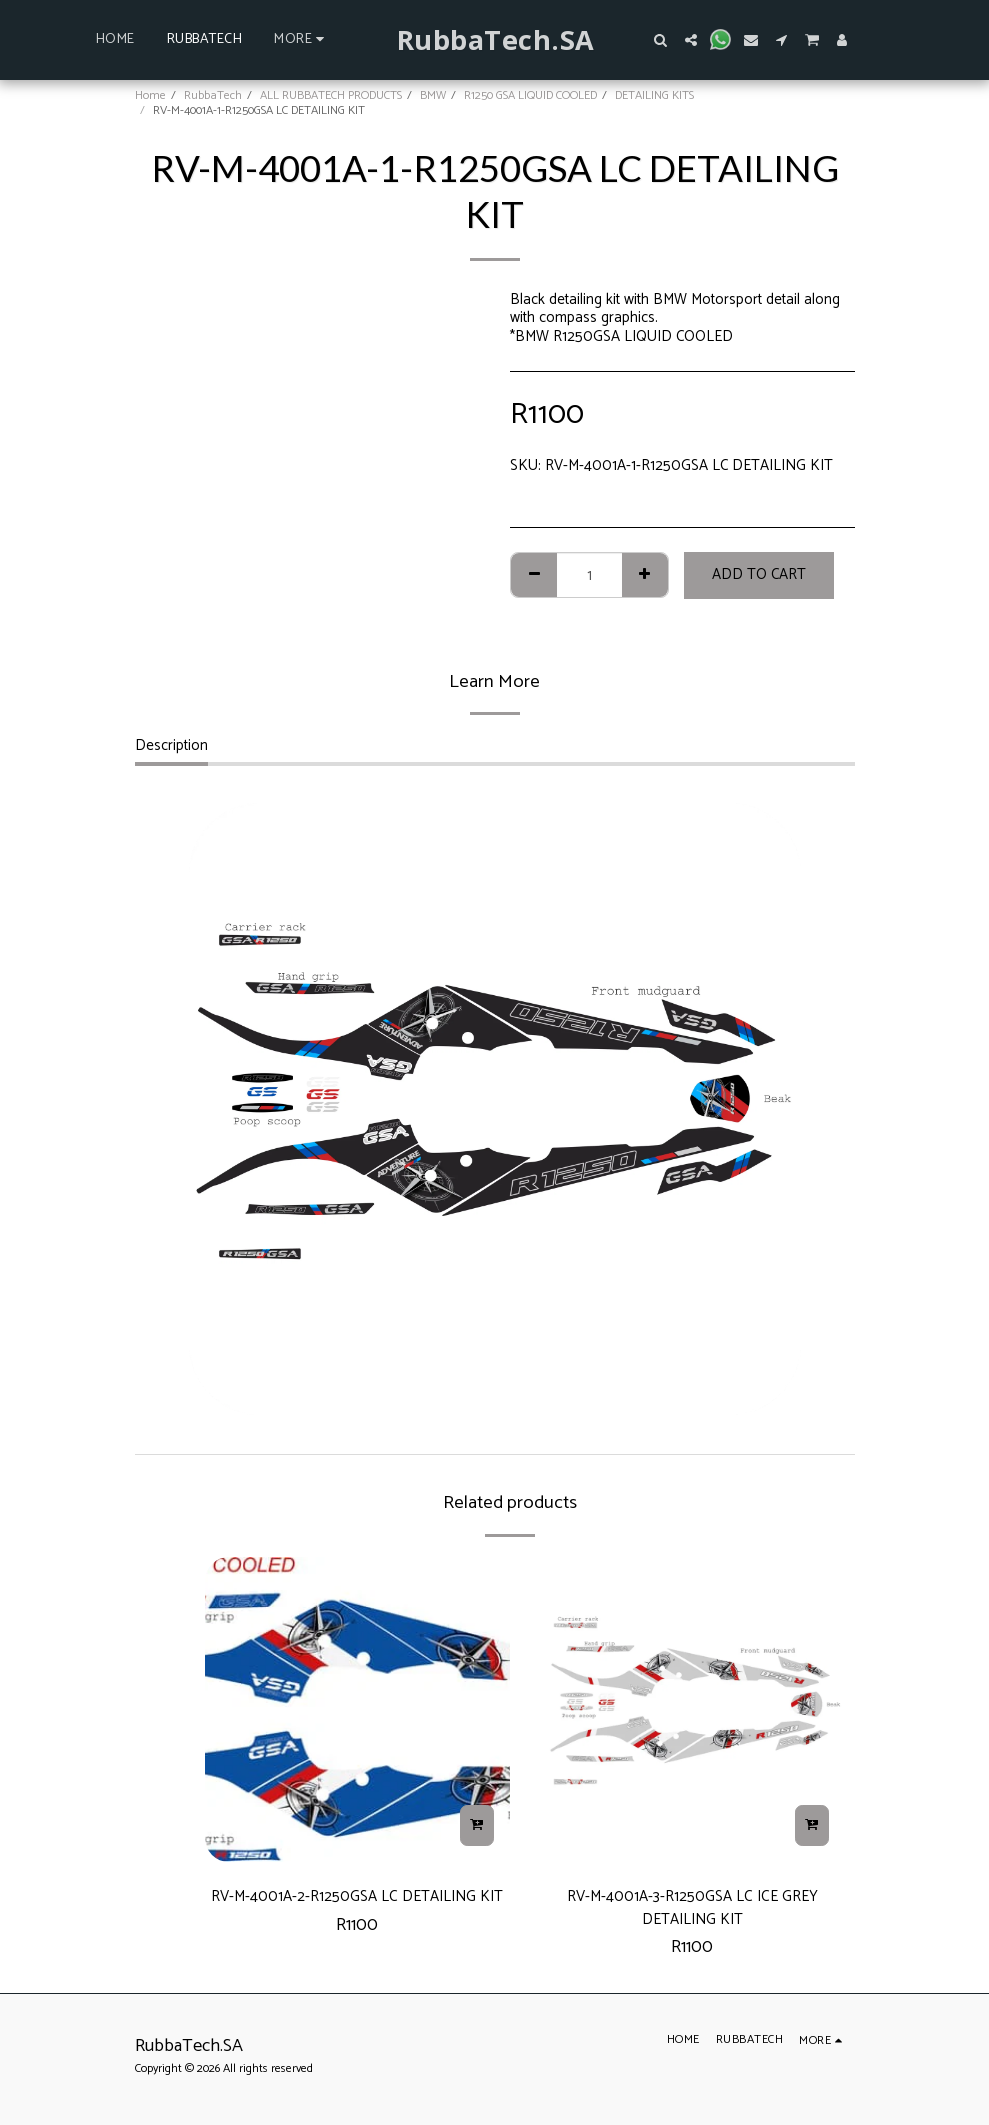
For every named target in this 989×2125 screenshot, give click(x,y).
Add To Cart (759, 574)
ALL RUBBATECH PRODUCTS (331, 95)
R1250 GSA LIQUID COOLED (530, 95)
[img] (357, 1709)
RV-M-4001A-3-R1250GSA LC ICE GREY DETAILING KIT (692, 1913)
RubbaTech (213, 95)
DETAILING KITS (654, 95)
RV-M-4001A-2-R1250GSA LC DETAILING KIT (357, 1913)
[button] (661, 40)
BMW (433, 95)
